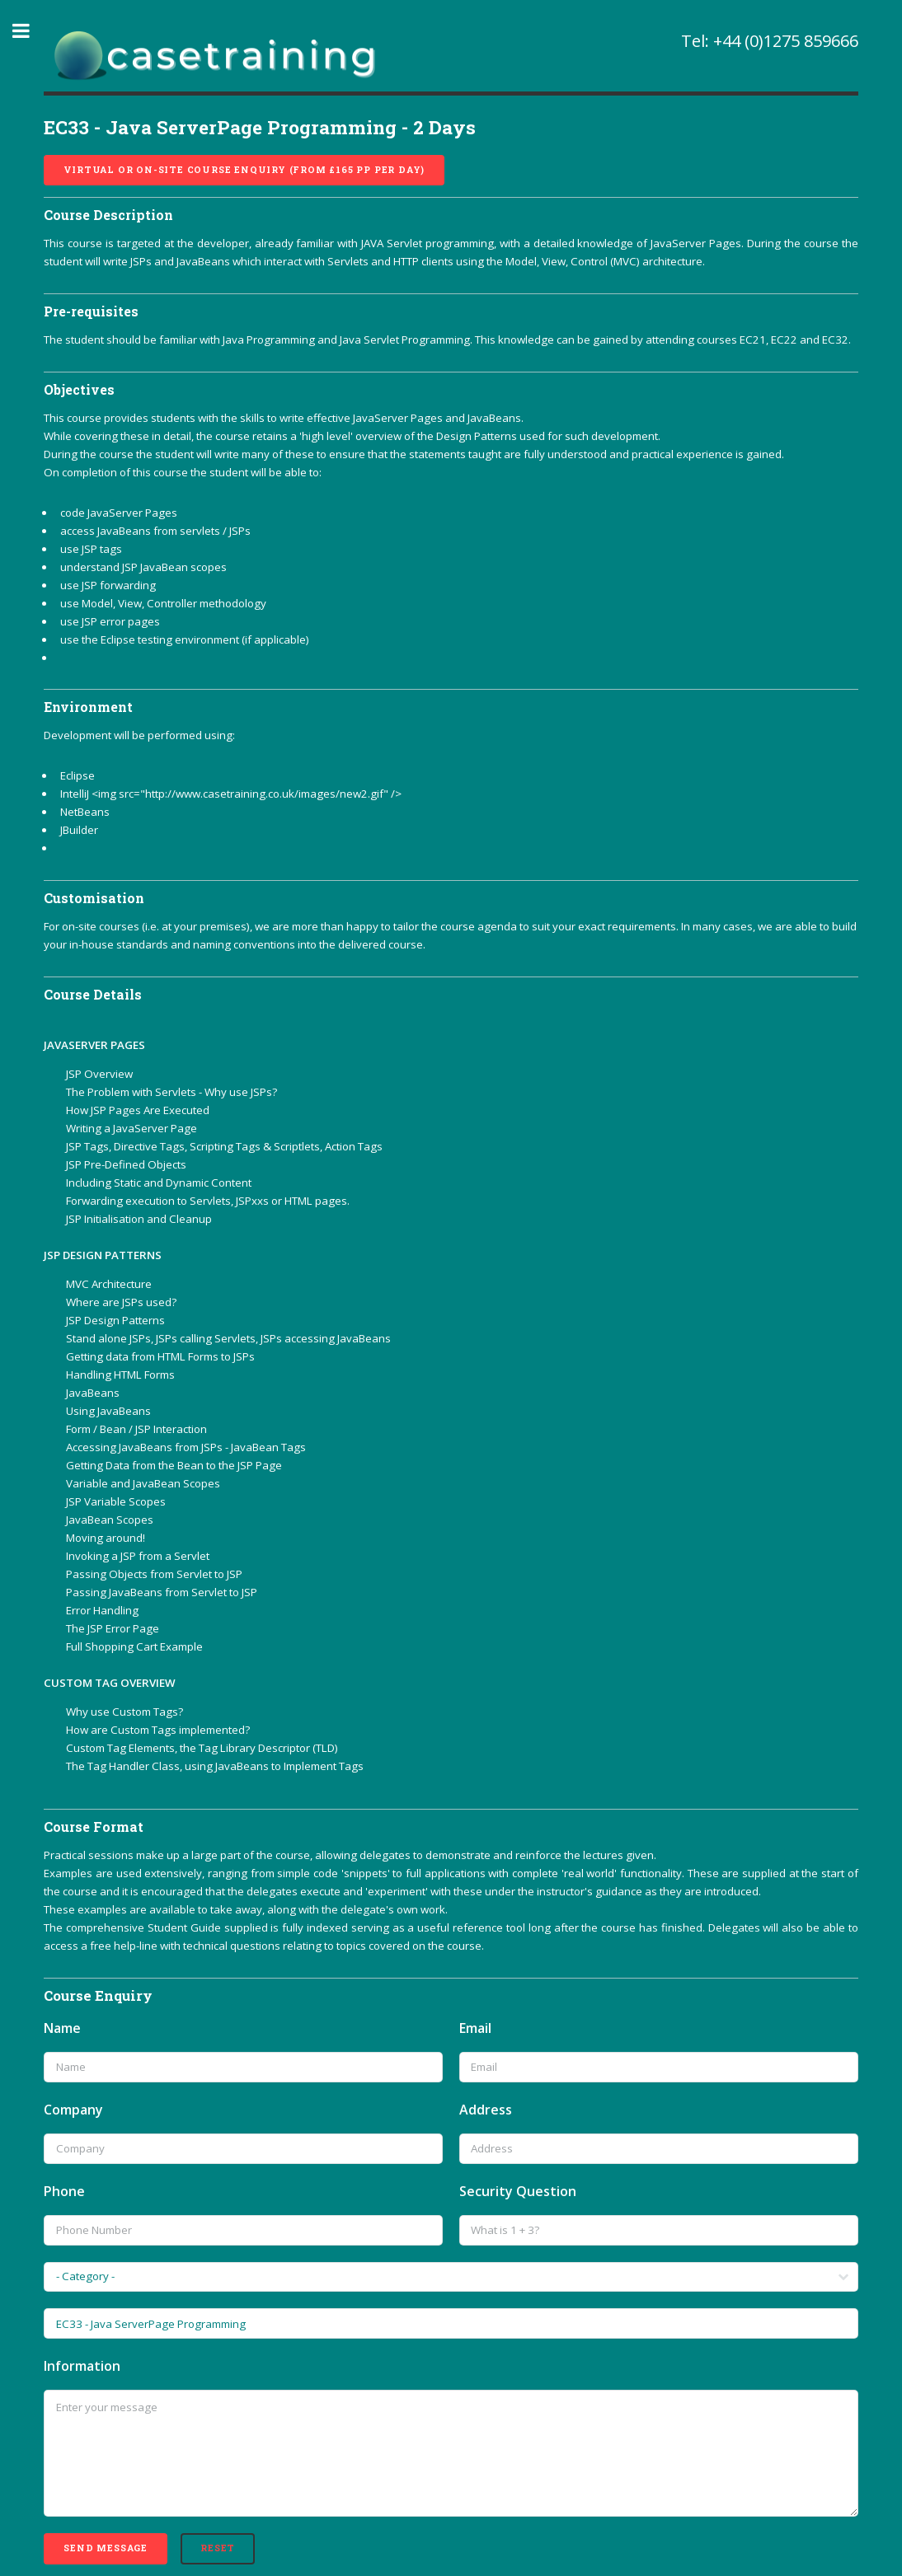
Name (62, 2028)
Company (73, 2110)
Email (475, 2028)
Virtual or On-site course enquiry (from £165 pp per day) (244, 170)
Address (485, 2110)
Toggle (29, 31)
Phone (64, 2191)
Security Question (517, 2191)
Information (82, 2366)
